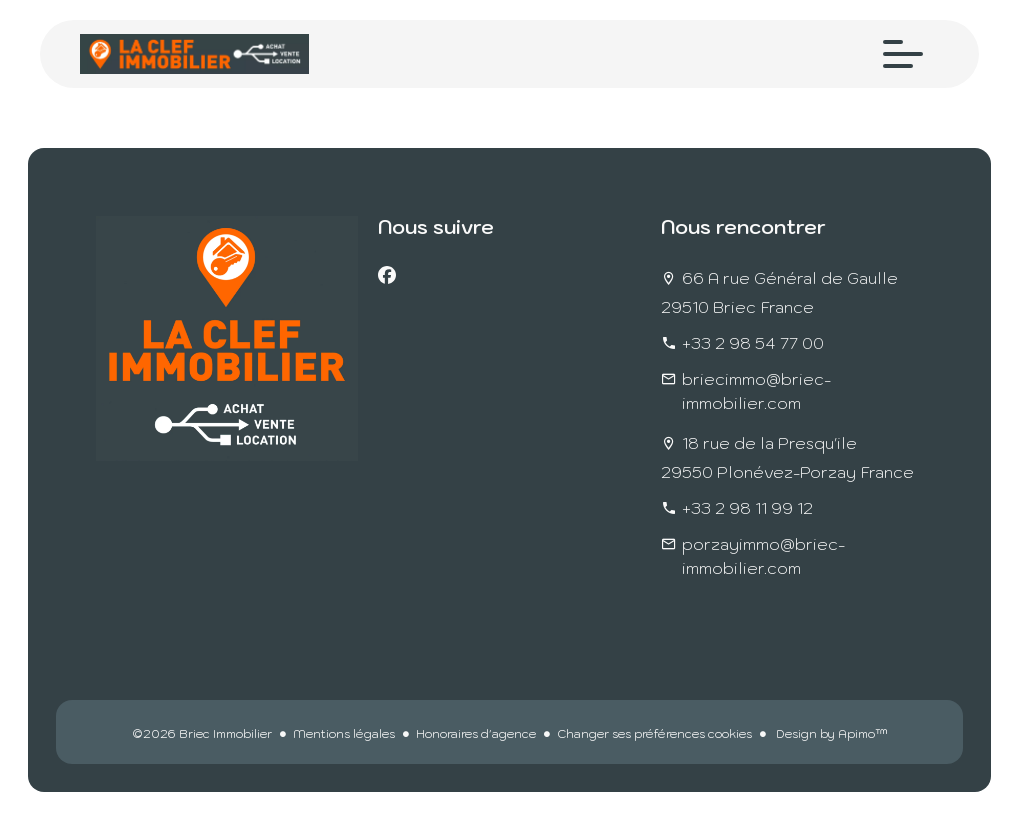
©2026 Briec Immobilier (202, 733)
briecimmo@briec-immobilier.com (756, 391)
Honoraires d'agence (476, 733)
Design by (830, 733)
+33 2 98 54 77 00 (753, 343)
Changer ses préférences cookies (654, 733)
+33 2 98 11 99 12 (747, 508)
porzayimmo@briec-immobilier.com (763, 556)
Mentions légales (344, 733)
